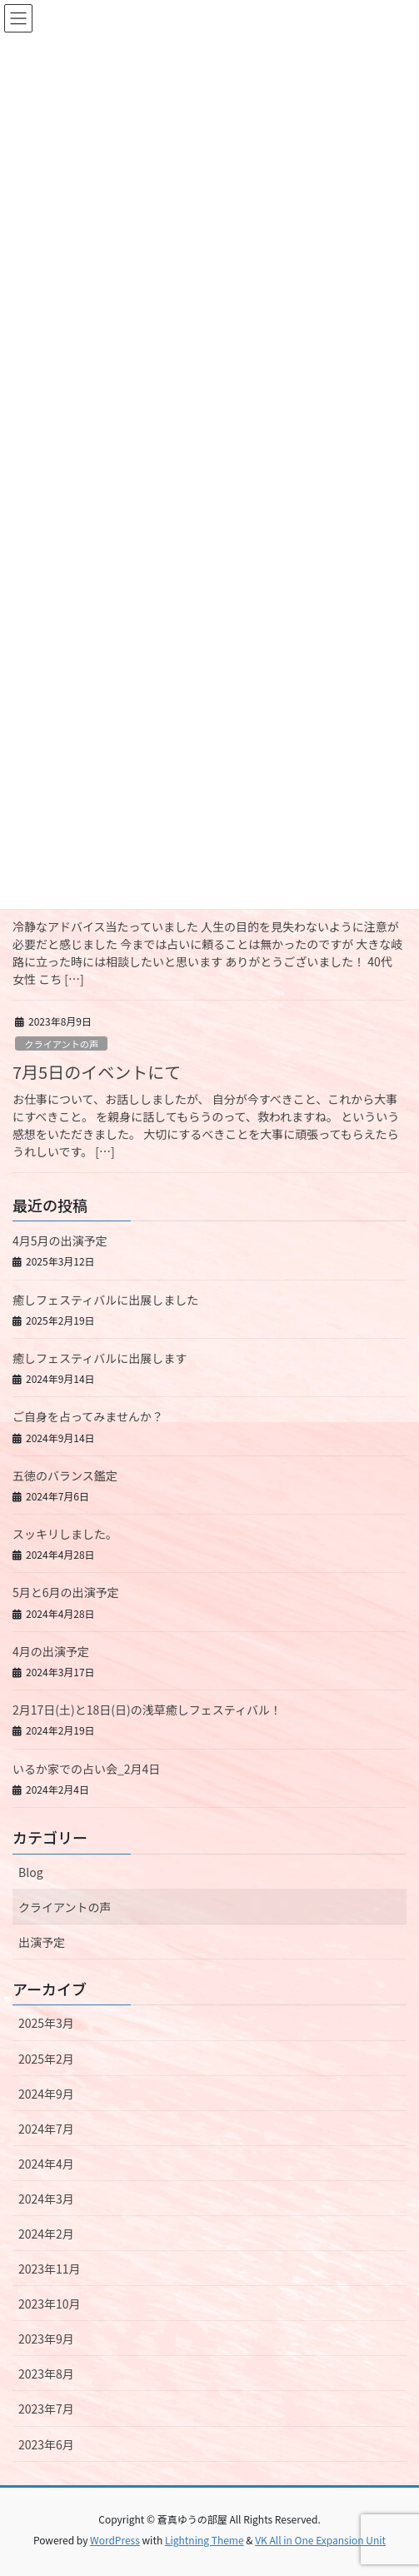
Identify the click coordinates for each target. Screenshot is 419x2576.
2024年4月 (46, 2163)
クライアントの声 (61, 1044)
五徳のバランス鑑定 (64, 1475)
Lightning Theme (204, 2540)
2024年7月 (46, 2128)
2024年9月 (46, 2093)
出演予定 (41, 1942)
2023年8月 (46, 2373)
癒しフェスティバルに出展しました (105, 1299)
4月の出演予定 (50, 1651)
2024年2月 (46, 2233)
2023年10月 (49, 2303)
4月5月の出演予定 (59, 1240)
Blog (30, 1872)
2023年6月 (46, 2444)
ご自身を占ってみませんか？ (87, 1416)
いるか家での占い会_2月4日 (86, 1768)
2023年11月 (49, 2268)
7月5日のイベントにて (96, 1072)
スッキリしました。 (64, 1533)
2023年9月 (46, 2338)
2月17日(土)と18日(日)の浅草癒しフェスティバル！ (147, 1709)
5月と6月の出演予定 (65, 1592)
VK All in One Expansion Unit (320, 2540)
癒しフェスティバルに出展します (99, 1358)
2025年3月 (46, 2022)
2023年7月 (46, 2408)
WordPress (115, 2540)
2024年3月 (46, 2198)
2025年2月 (46, 2058)
